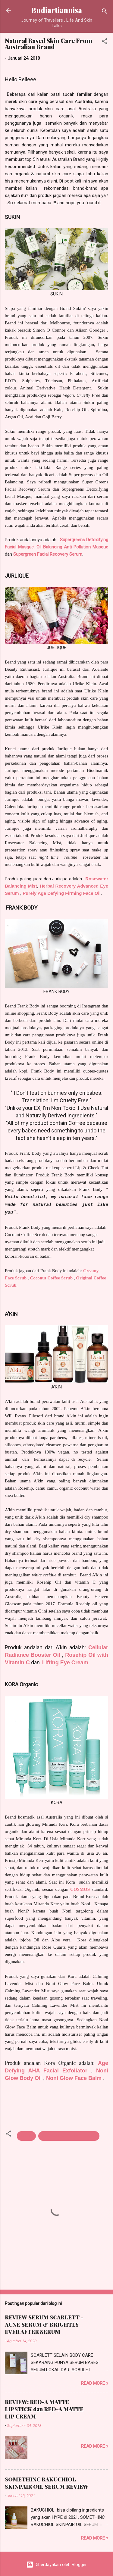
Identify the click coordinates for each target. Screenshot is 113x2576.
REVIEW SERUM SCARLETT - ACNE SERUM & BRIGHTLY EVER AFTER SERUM (44, 2324)
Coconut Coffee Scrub (51, 1278)
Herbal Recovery (58, 885)
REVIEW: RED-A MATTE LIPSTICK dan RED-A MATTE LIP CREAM (44, 2409)
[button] (104, 42)
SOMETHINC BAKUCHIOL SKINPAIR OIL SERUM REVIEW (46, 2483)
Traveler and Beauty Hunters (69, 2136)
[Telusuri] (104, 12)
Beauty (26, 2136)
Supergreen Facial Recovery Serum (47, 554)
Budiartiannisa (56, 10)
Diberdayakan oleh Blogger (56, 2564)
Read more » (94, 2383)
